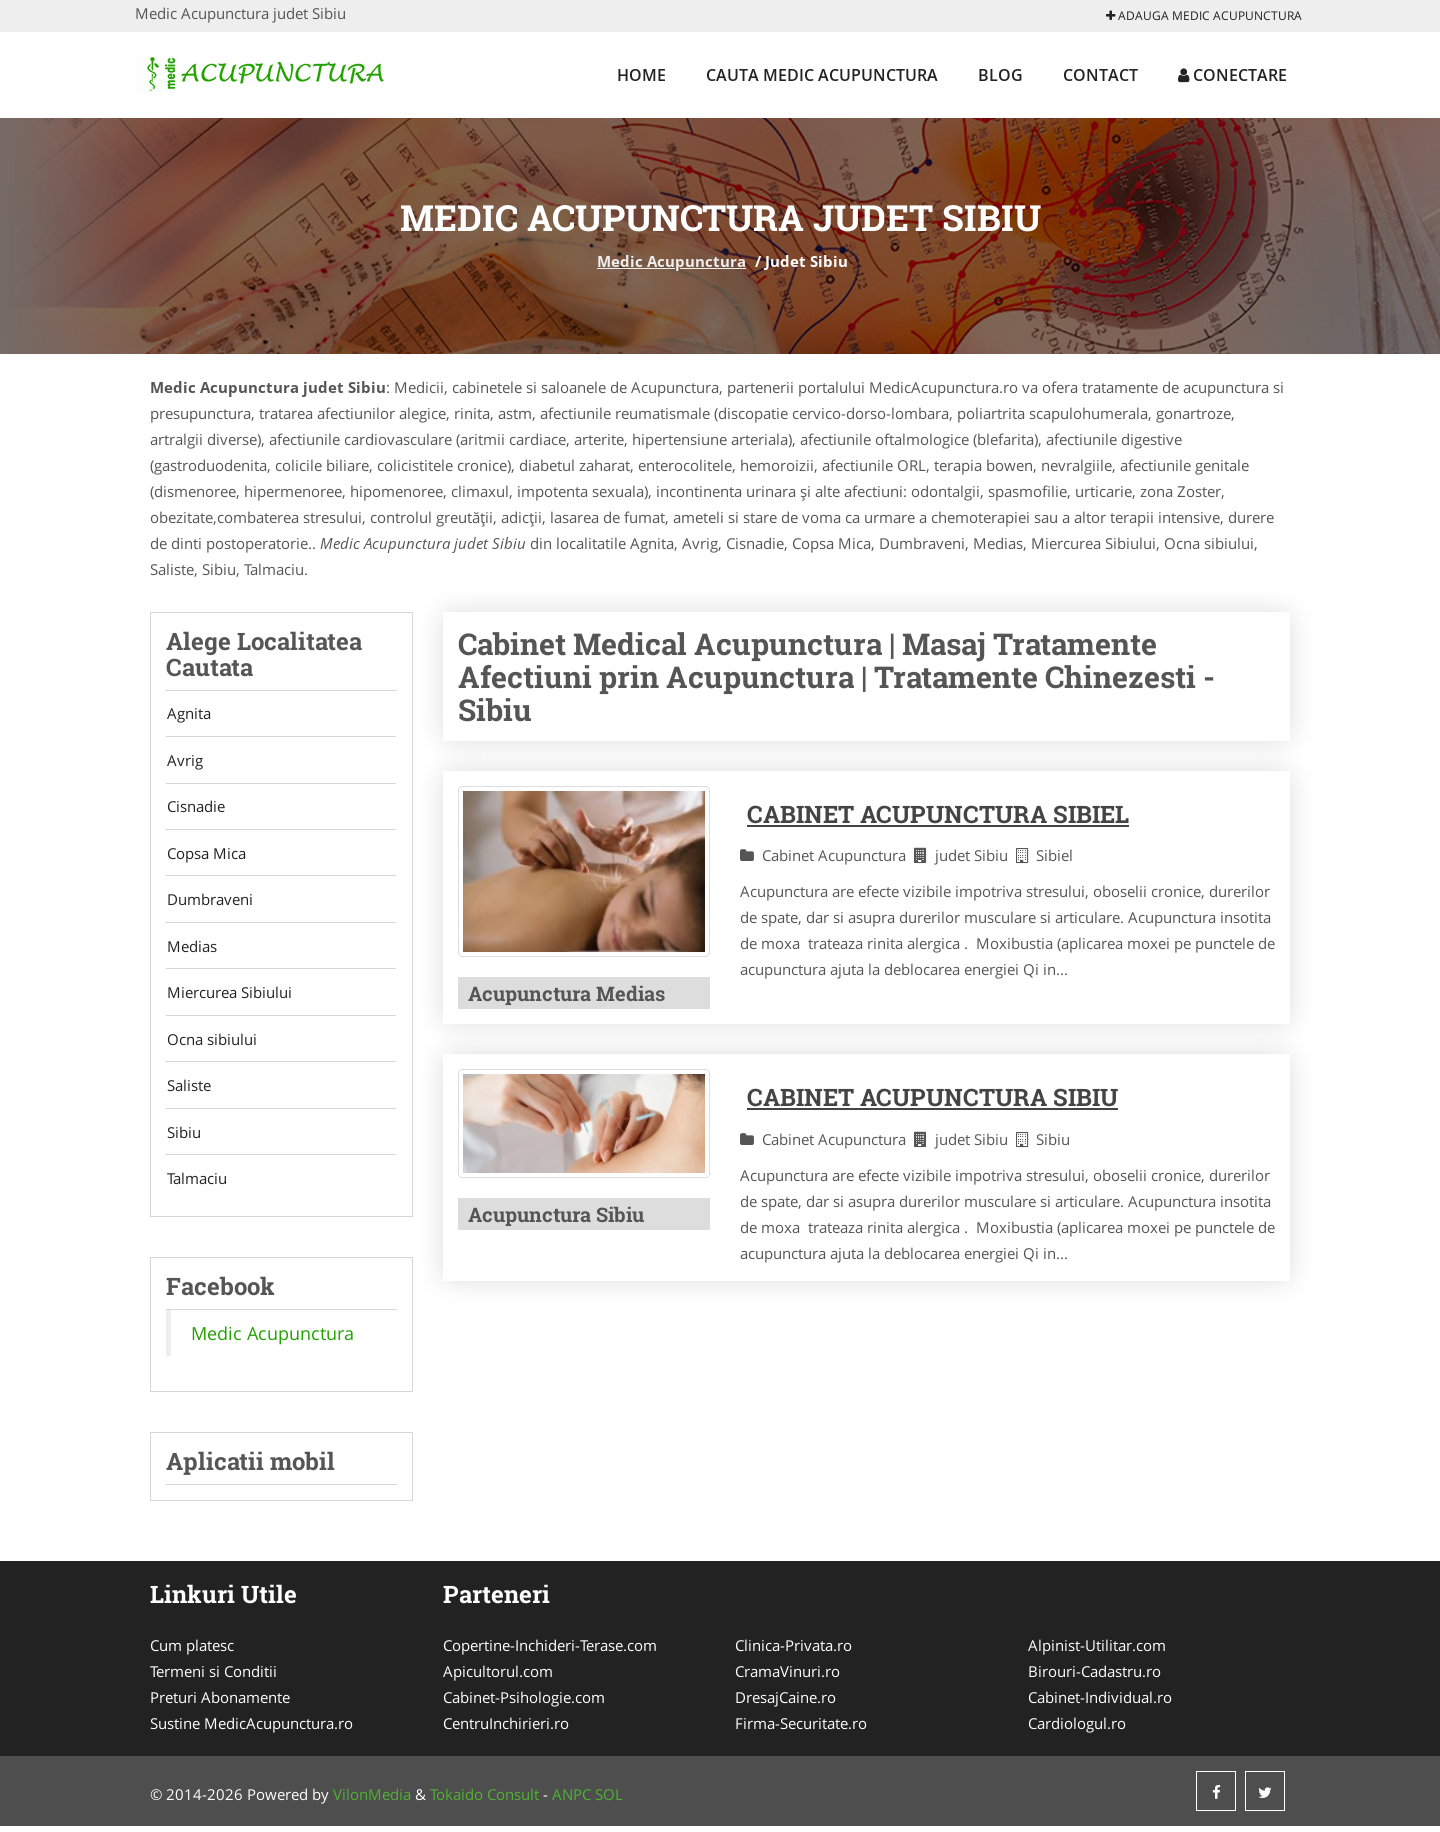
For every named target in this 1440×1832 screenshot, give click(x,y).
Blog (1000, 75)
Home (641, 75)
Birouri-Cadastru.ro (1094, 1677)
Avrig (184, 761)
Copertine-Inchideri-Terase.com (550, 1651)
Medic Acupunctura (671, 261)
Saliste (188, 1090)
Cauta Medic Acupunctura (822, 75)
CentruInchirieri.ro (506, 1729)
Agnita (188, 714)
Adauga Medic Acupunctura (1204, 15)
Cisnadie (195, 808)
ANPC (571, 1800)
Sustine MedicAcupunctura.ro (251, 1729)
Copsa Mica (205, 855)
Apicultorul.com (498, 1677)
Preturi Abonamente (220, 1703)
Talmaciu (196, 1184)
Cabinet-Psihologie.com (524, 1703)
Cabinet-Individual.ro (1100, 1703)
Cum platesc (192, 1651)
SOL (609, 1800)
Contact (1100, 75)
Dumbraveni (209, 902)
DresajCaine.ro (785, 1703)
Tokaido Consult (484, 1800)
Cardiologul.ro (1077, 1729)
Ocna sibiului (211, 1043)
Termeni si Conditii (213, 1677)
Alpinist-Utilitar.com (1097, 1651)
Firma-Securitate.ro (801, 1729)
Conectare (1232, 75)
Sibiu (183, 1137)
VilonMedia (372, 1800)
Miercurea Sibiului (228, 996)
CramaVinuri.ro (787, 1677)
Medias (191, 949)
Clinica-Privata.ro (793, 1651)
